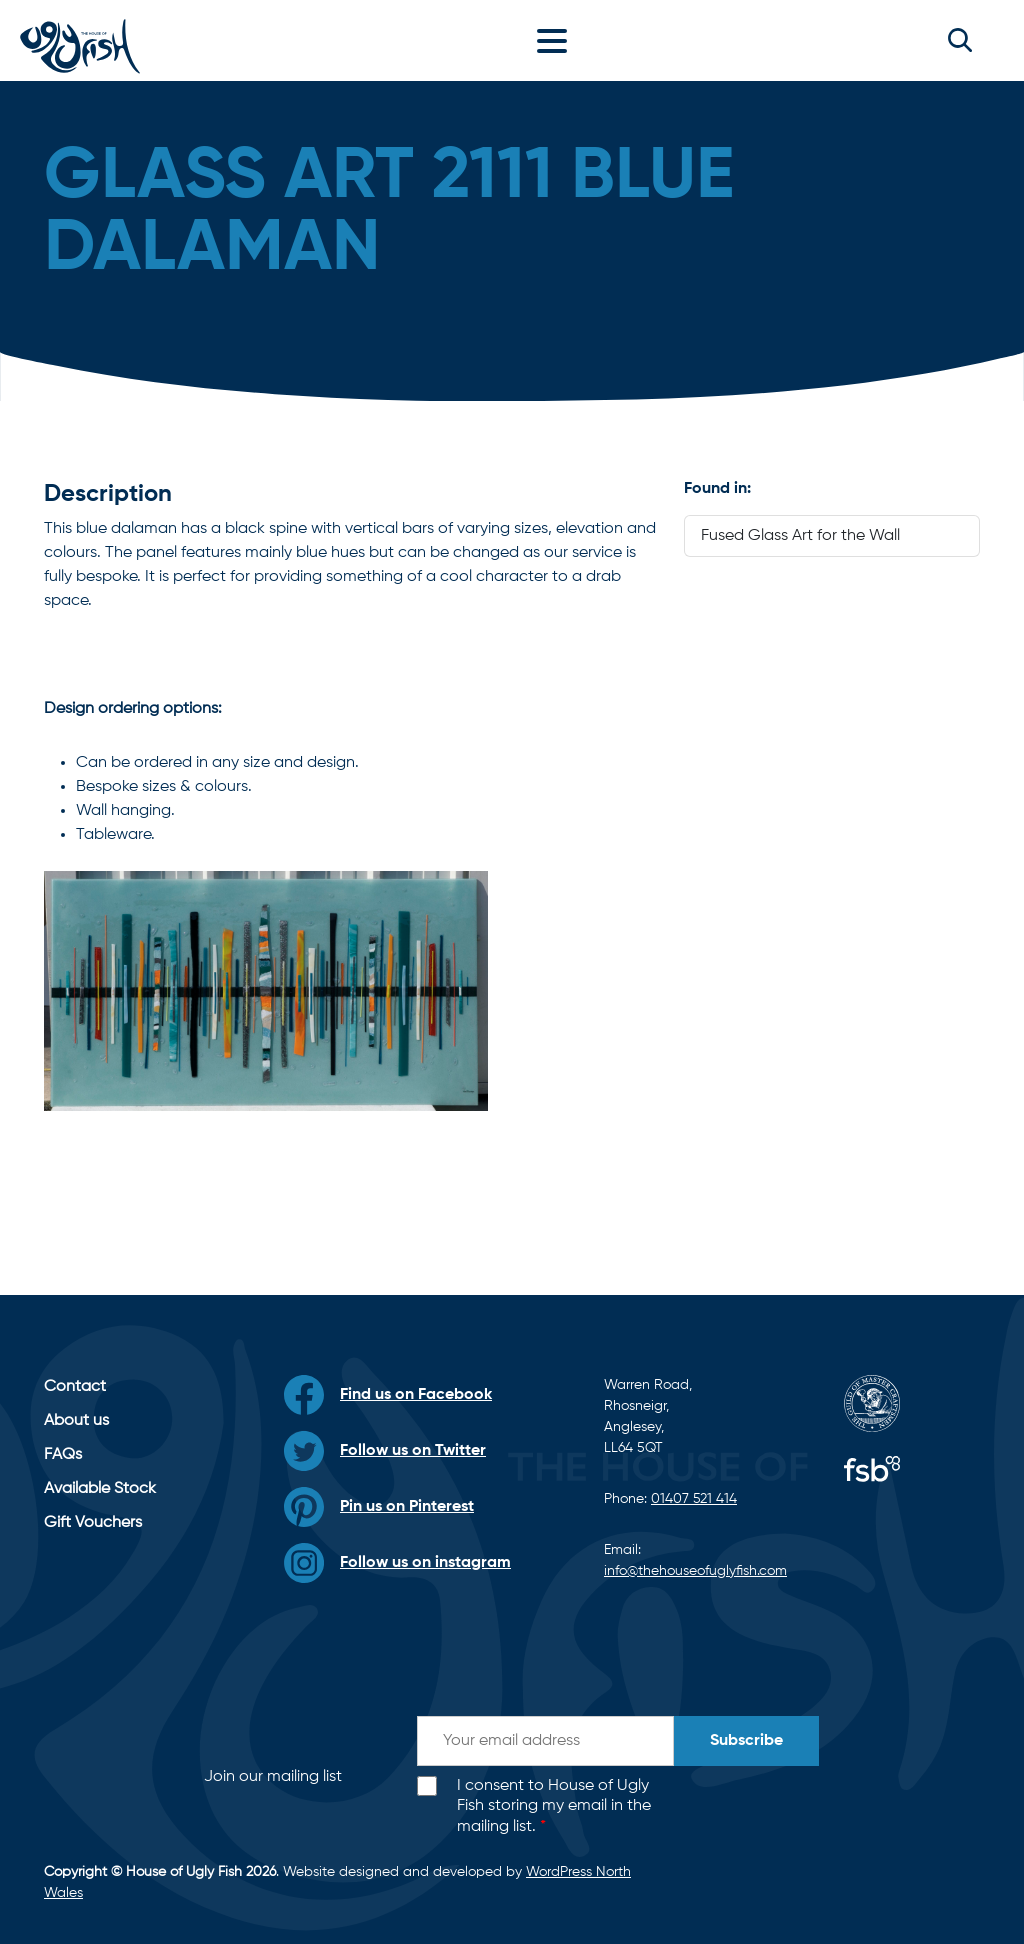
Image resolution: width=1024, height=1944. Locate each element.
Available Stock (100, 1489)
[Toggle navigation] (557, 40)
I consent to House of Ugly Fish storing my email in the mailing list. (554, 1807)
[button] (960, 40)
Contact (75, 1387)
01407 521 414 (694, 1499)
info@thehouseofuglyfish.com (695, 1571)
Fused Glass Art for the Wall (800, 536)
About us (76, 1421)
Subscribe (746, 1741)
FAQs (63, 1455)
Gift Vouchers (93, 1523)
